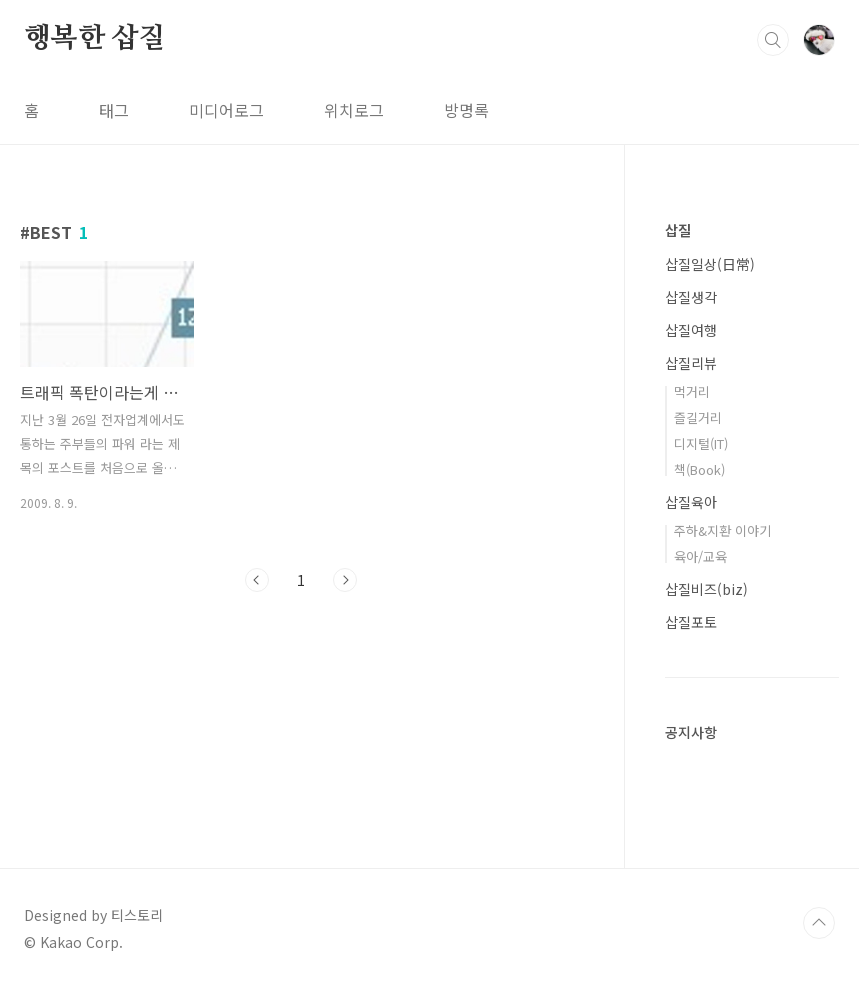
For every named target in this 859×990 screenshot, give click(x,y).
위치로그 (354, 110)
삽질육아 (691, 502)
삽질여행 (691, 330)
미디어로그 (226, 110)
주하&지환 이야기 (722, 530)
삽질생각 (691, 297)
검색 (773, 40)
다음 (345, 580)
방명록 (466, 110)
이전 (257, 580)
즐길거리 (698, 417)
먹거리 (692, 391)
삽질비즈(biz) (706, 589)
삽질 (678, 230)
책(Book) (699, 469)
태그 (114, 110)
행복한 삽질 (95, 39)
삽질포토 (691, 622)
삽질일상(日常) (710, 264)
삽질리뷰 (691, 363)
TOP (819, 923)
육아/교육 (700, 556)
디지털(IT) (701, 443)
